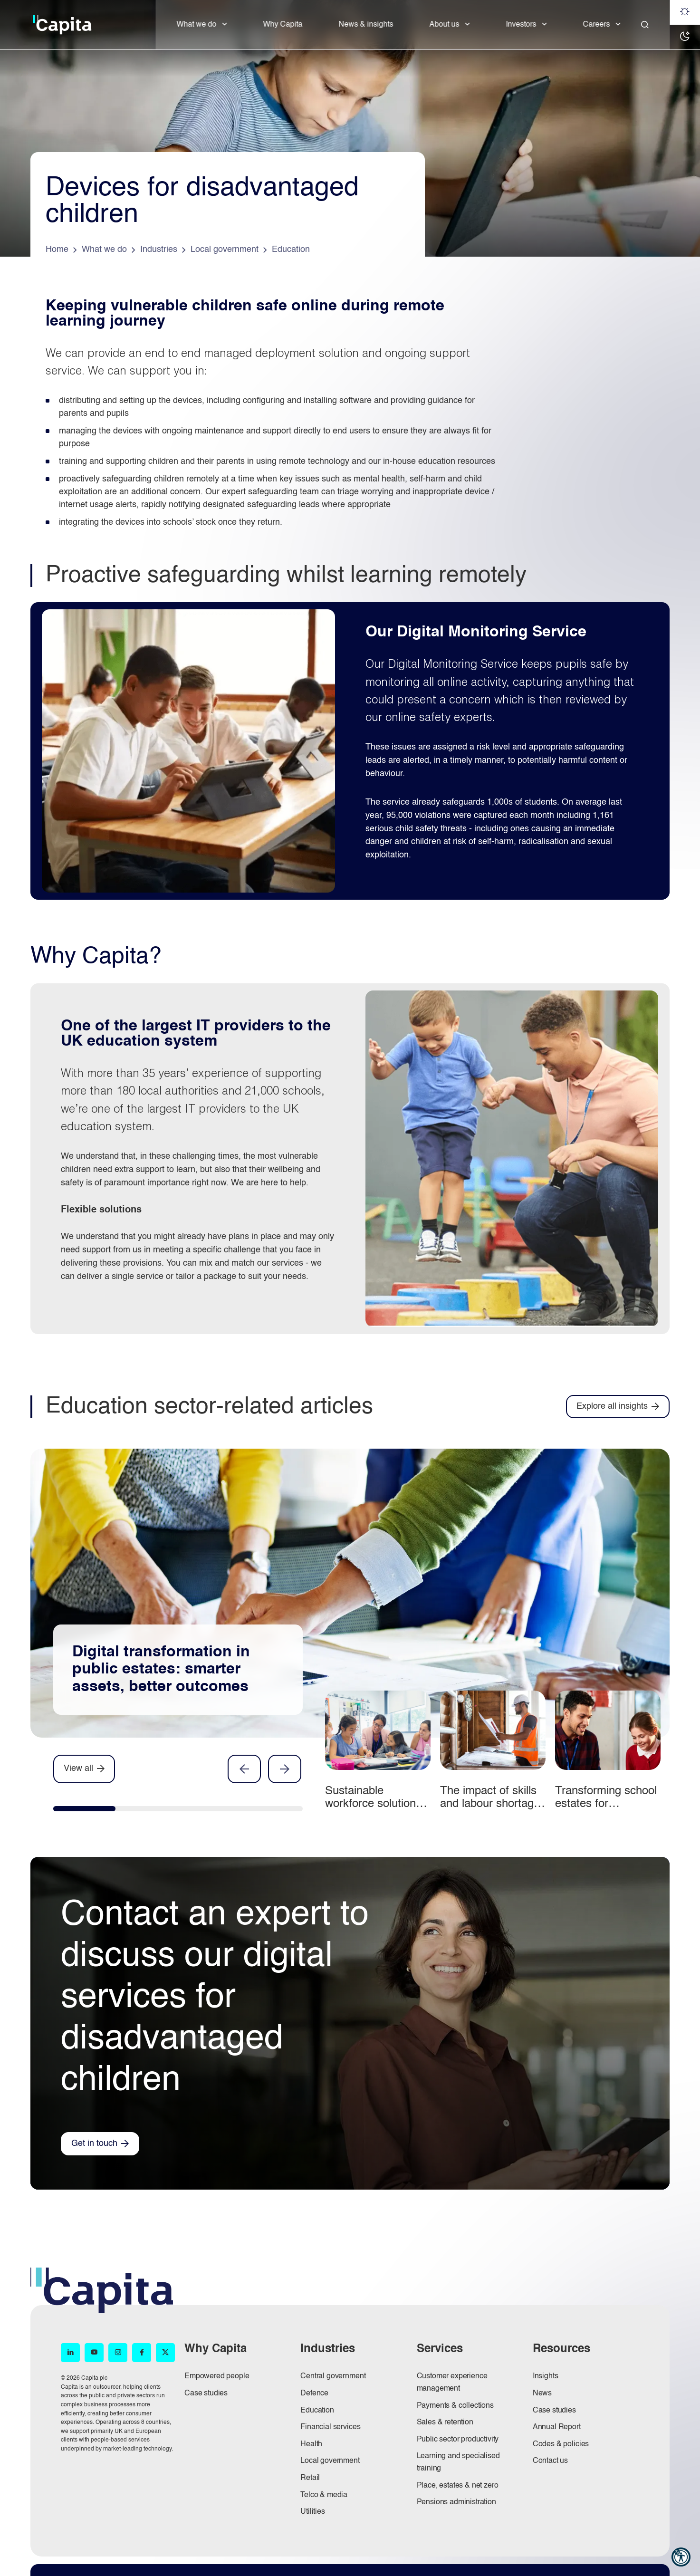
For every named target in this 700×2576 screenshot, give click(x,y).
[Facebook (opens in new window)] (141, 2352)
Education (317, 2410)
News (542, 2393)
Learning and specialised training (458, 2462)
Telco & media (323, 2495)
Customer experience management (452, 2383)
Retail (310, 2478)
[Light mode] (685, 12)
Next (284, 1769)
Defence (314, 2393)
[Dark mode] (685, 37)
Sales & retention (445, 2422)
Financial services (330, 2427)
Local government (329, 2461)
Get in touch (94, 2143)
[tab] (84, 1811)
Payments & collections (455, 2406)
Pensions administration (456, 2502)
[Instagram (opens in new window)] (118, 2352)
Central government (332, 2376)
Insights (545, 2376)
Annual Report (557, 2427)
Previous (244, 1769)
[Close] (645, 24)
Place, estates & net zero (458, 2485)
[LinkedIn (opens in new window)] (70, 2352)
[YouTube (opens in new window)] (94, 2352)
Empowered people (216, 2376)
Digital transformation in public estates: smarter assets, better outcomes (161, 1669)
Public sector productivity (458, 2439)
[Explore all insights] (618, 1406)
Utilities (312, 2512)
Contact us (550, 2461)
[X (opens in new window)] (165, 2352)
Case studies (206, 2393)
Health (311, 2444)
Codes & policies (561, 2444)
